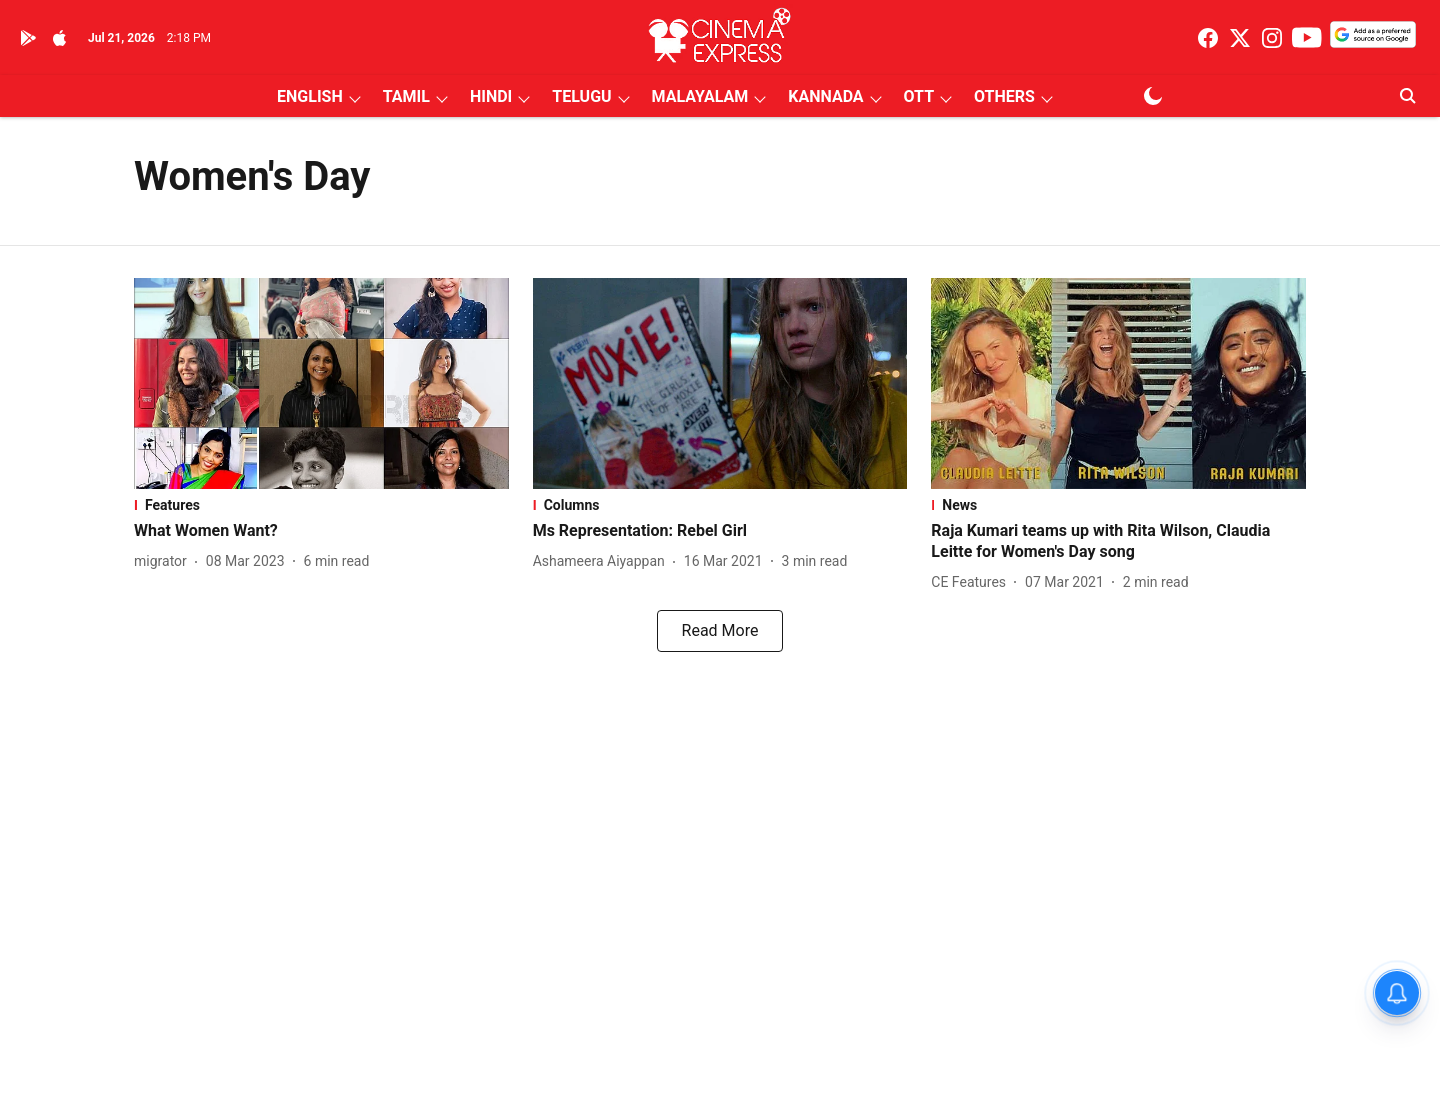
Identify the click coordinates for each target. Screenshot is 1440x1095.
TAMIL (406, 96)
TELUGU (581, 96)
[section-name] (321, 505)
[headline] (321, 531)
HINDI (491, 96)
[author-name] (164, 561)
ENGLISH (310, 96)
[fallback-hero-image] (321, 383)
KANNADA (825, 96)
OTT (919, 96)
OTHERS (1004, 96)
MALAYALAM (700, 96)
